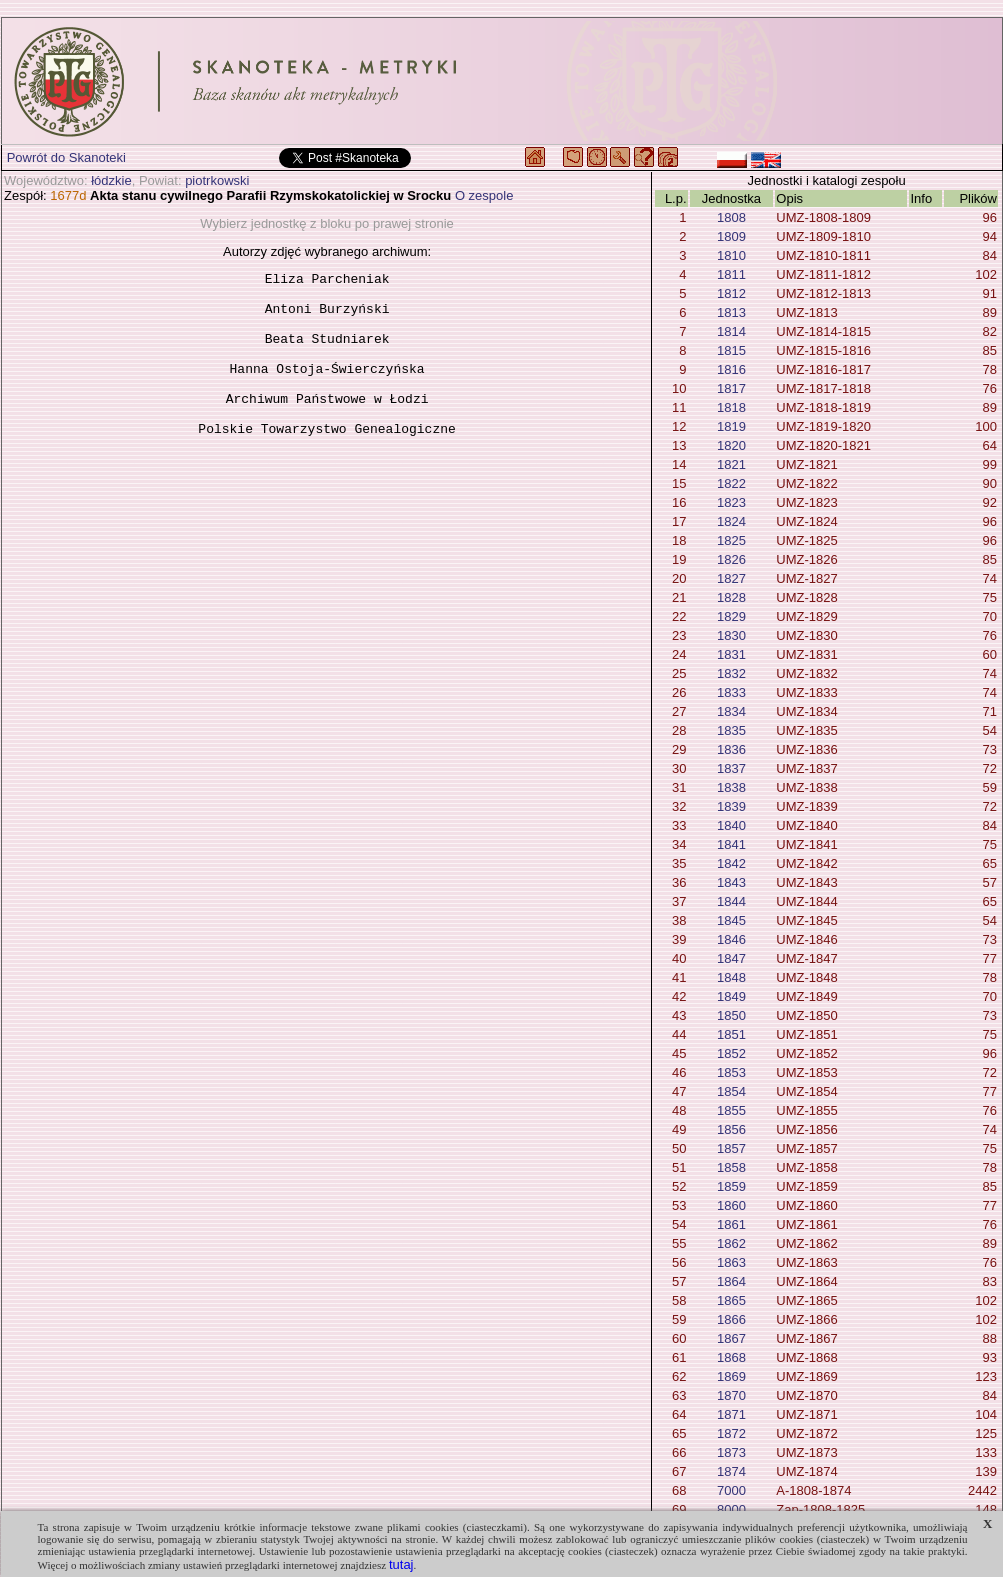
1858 (731, 1167)
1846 (731, 939)
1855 (731, 1110)
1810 (731, 255)
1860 (731, 1205)
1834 (731, 711)
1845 (731, 920)
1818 (731, 407)
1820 (731, 445)
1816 (731, 369)
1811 (731, 274)
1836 (731, 749)
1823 (731, 502)
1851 (731, 1034)
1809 (731, 236)
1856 (731, 1129)
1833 (731, 692)
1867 (731, 1338)
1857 (731, 1148)
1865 (731, 1300)
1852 (731, 1053)
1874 (731, 1471)
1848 (731, 977)
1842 (731, 863)
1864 (731, 1281)
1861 (731, 1224)
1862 (731, 1243)
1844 (731, 901)
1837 (731, 768)
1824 (731, 521)
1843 (731, 882)
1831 (731, 654)
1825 (731, 540)
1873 (731, 1452)
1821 (731, 464)
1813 (731, 312)
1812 (731, 293)
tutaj (401, 1564)
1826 (731, 559)
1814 (731, 331)
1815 (731, 350)
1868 (731, 1357)
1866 (731, 1319)
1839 (731, 806)
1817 (731, 388)
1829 (731, 616)
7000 (731, 1490)
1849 (731, 996)
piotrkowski (217, 180)
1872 (731, 1433)
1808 (731, 217)
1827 (731, 578)
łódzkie (111, 180)
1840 (731, 825)
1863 (731, 1262)
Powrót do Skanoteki (66, 157)
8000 (731, 1509)
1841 (731, 844)
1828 (731, 597)
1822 (731, 483)
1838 (731, 787)
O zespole (484, 195)
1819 (731, 426)
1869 (731, 1376)
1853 (731, 1072)
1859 (731, 1186)
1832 (731, 673)
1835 (731, 730)
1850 (731, 1015)
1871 (731, 1414)
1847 (731, 958)
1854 (731, 1091)
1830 (731, 635)
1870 (731, 1395)
